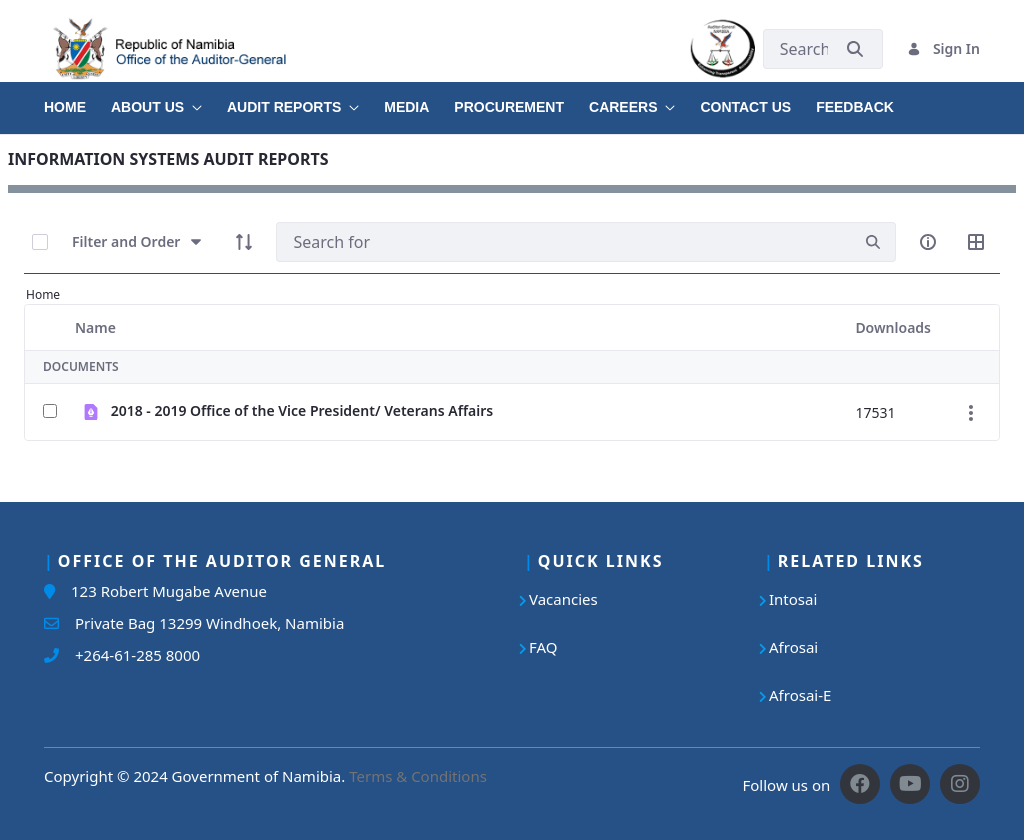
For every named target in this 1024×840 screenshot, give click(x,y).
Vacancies (563, 599)
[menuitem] (77, 100)
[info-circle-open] (928, 242)
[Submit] (855, 48)
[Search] (563, 242)
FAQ (543, 647)
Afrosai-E (800, 695)
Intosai (793, 599)
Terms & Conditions (418, 776)
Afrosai (793, 647)
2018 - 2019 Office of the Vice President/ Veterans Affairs (302, 410)
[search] (873, 242)
